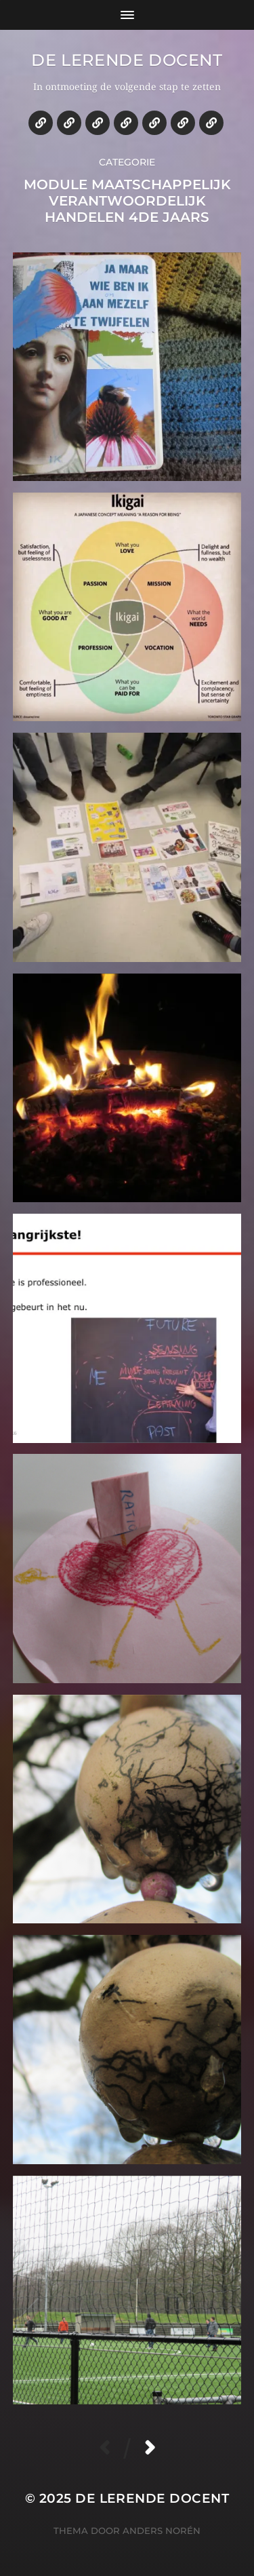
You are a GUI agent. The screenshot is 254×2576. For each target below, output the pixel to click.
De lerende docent (126, 60)
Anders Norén (161, 2530)
